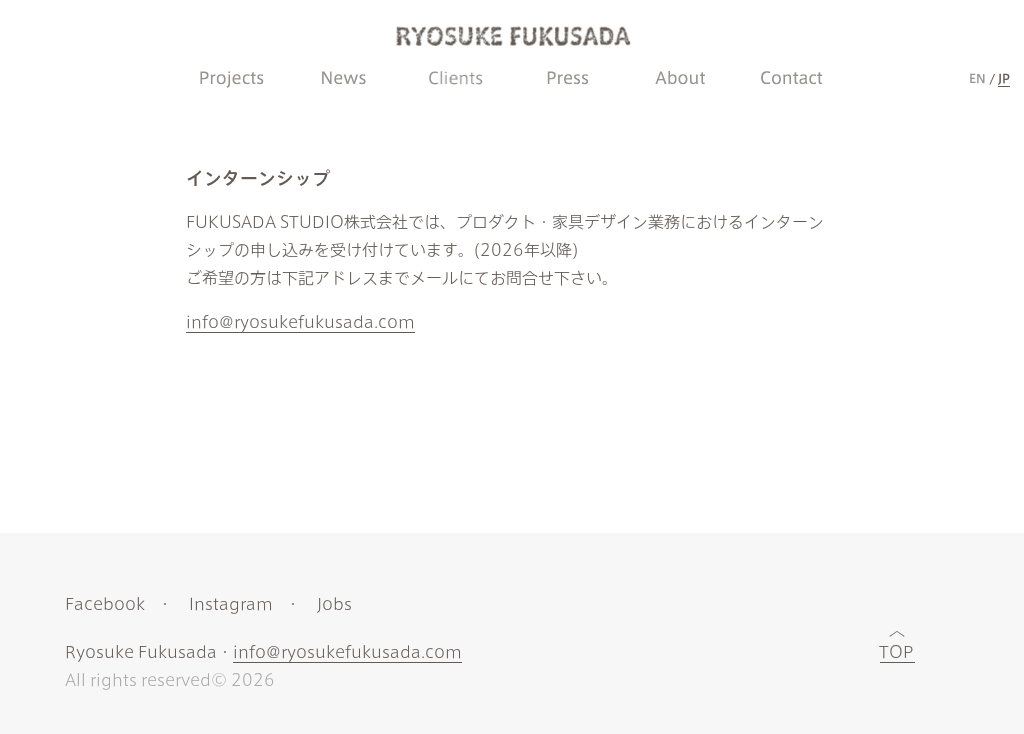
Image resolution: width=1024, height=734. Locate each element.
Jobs (334, 604)
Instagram (231, 604)
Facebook (105, 604)
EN (977, 78)
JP (1004, 78)
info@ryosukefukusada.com (300, 322)
